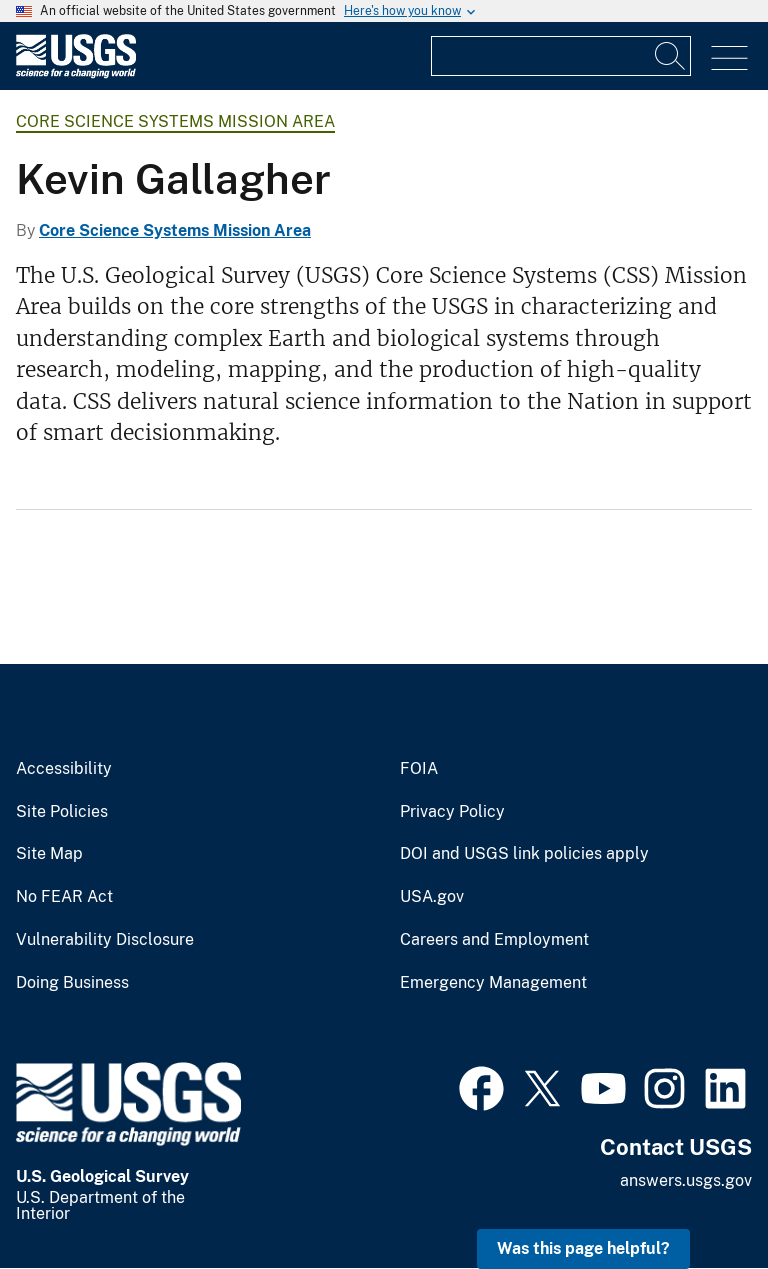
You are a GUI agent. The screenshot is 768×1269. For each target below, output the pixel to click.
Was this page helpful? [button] (583, 1248)
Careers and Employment (494, 940)
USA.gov (432, 897)
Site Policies (62, 812)
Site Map (49, 854)
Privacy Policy (452, 812)
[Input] (561, 56)
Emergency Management (493, 983)
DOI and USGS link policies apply (524, 854)
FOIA (419, 769)
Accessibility (64, 769)
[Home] (76, 73)
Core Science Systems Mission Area (175, 121)
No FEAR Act (64, 897)
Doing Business (72, 983)
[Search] (671, 56)
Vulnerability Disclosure (105, 940)
